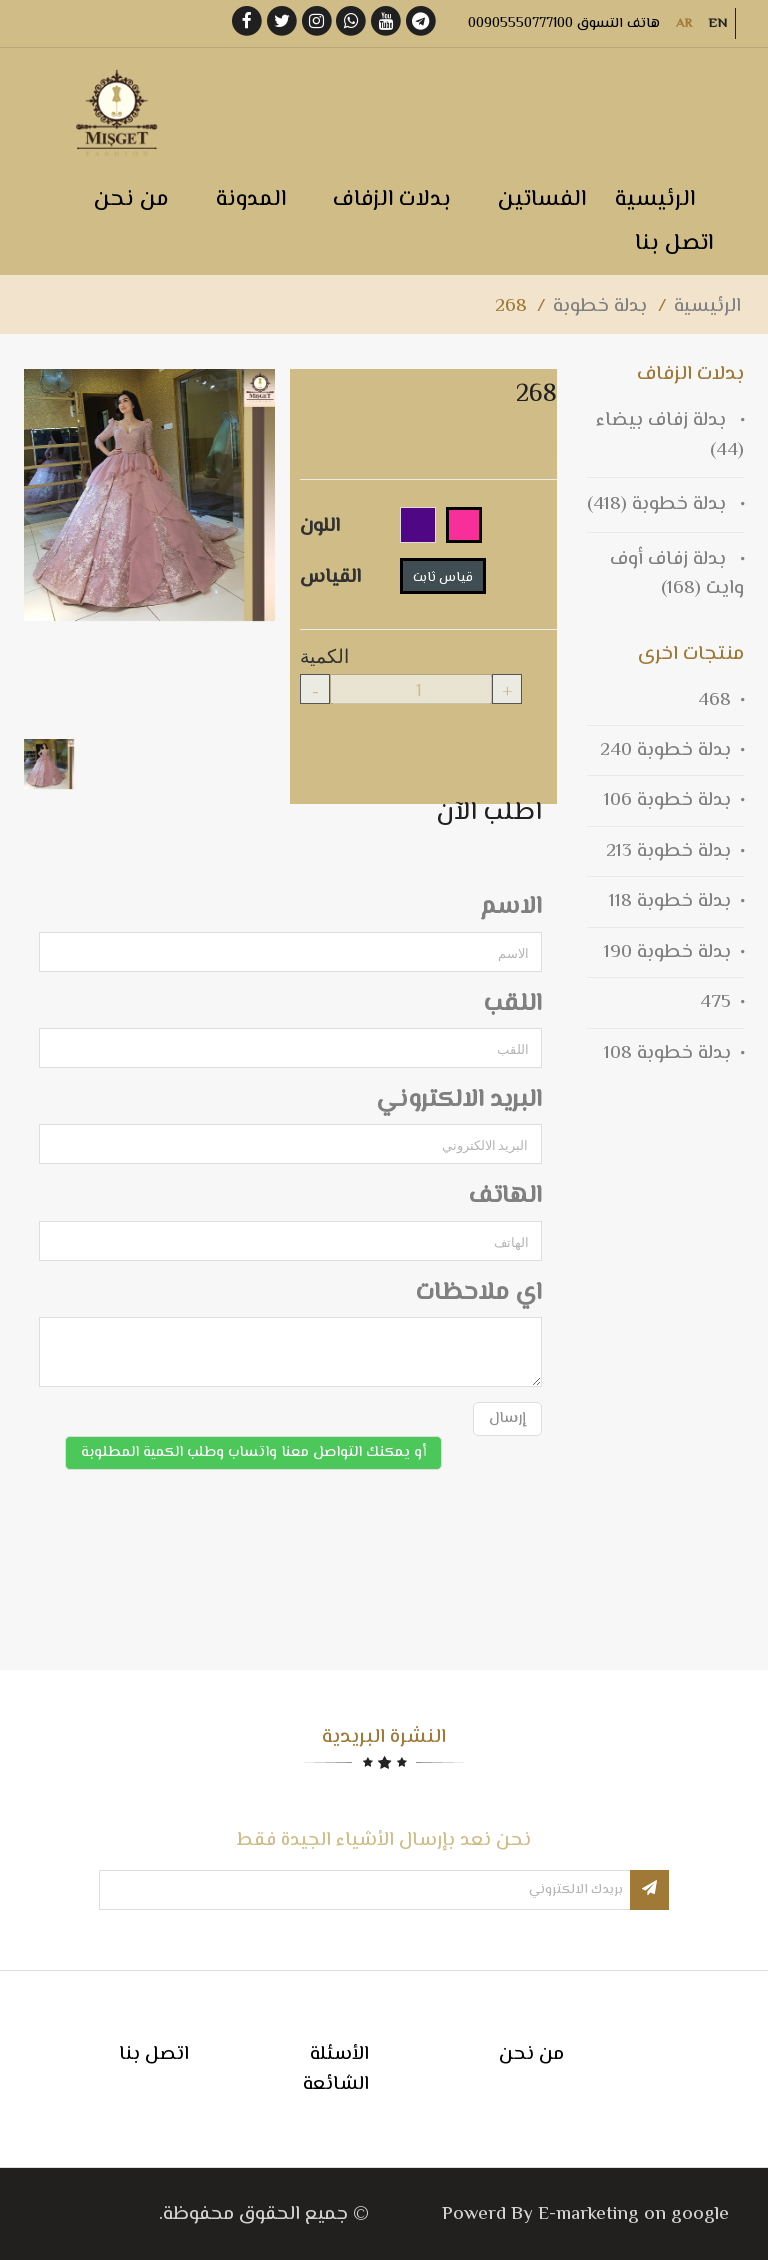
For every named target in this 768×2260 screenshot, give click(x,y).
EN (717, 24)
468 (714, 700)
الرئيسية (707, 306)
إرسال (507, 1418)
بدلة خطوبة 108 (667, 1053)
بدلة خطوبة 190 (667, 952)
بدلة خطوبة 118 (670, 901)
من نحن (531, 2054)
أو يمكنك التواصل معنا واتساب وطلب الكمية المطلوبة (253, 1452)
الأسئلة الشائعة (336, 2069)
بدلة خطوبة (600, 306)
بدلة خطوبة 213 (668, 851)
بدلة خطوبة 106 (667, 800)
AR (684, 24)
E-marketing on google (633, 2214)
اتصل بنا (154, 2054)
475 (715, 1002)
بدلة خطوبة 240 (665, 750)
